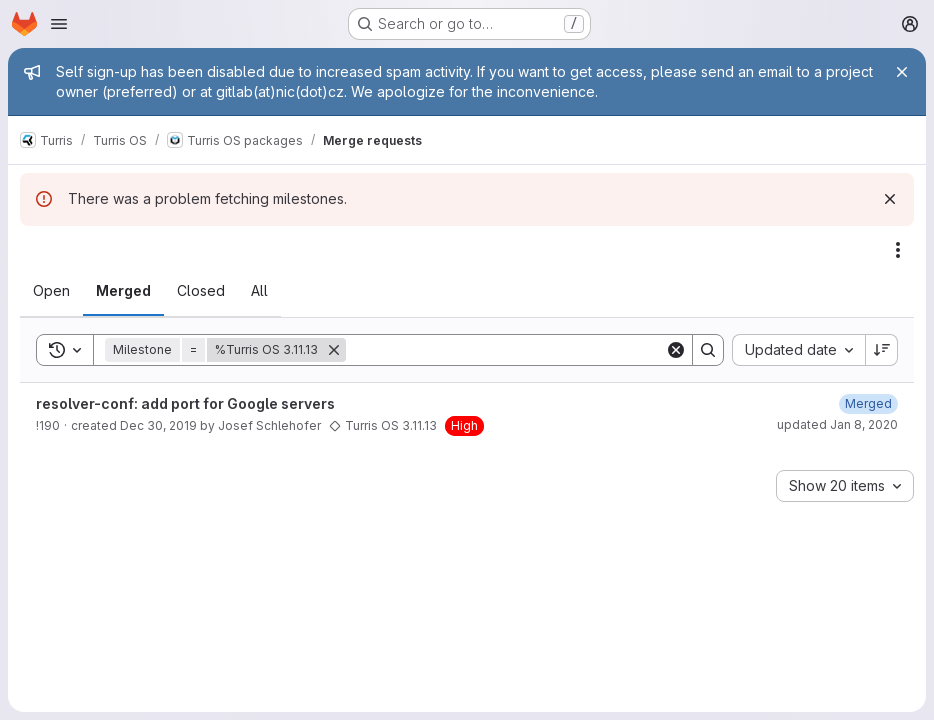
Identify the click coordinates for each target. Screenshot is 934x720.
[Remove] (334, 350)
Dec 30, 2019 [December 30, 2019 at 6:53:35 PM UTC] (158, 425)
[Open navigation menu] (59, 24)
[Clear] (676, 350)
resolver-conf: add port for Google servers (185, 403)
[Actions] (898, 250)
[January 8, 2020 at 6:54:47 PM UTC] (868, 403)
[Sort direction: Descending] (882, 350)
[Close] (902, 72)
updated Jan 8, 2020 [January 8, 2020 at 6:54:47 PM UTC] (837, 424)
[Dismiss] (890, 199)
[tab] (51, 291)
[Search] (505, 350)
